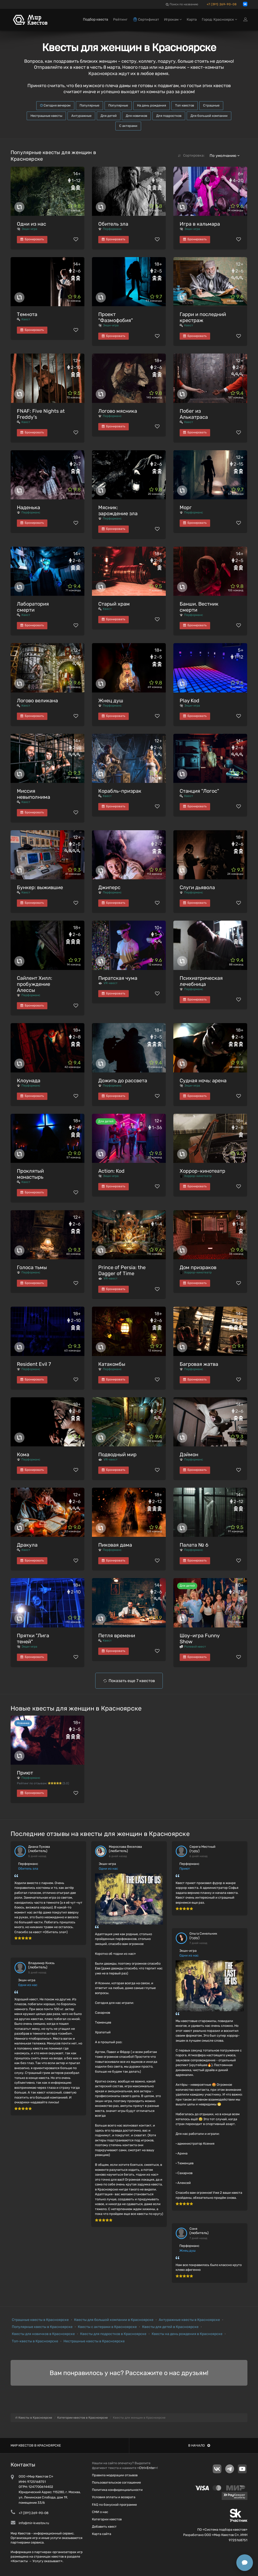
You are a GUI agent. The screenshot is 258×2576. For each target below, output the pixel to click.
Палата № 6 (194, 1545)
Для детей (109, 116)
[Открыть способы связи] (244, 2562)
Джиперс (109, 887)
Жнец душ (110, 701)
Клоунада (28, 1080)
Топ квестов (184, 105)
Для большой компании (209, 116)
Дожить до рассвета (122, 1080)
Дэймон (189, 1454)
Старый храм (114, 604)
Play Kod (189, 701)
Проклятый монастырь (30, 1174)
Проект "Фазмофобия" (115, 317)
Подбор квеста (95, 19)
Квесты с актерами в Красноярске (107, 2327)
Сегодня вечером (55, 105)
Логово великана (37, 701)
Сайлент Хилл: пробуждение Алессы (34, 984)
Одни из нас (31, 224)
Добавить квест (104, 2526)
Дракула (27, 1545)
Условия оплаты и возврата (113, 2497)
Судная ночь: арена (203, 1080)
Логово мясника (117, 411)
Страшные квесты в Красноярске (40, 2320)
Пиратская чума (117, 978)
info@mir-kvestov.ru (34, 2523)
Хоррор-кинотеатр (202, 1171)
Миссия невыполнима (33, 794)
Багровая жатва (199, 1364)
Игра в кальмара (200, 224)
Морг (186, 507)
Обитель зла (113, 224)
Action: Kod (111, 1171)
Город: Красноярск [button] (219, 19)
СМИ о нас (100, 2512)
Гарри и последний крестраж (203, 317)
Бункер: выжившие (40, 887)
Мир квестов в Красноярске (36, 2445)
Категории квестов (107, 2519)
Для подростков (168, 116)
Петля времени (116, 1635)
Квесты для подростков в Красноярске (113, 2334)
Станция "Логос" (199, 791)
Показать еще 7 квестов (132, 1680)
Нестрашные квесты (46, 116)
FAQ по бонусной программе (114, 2505)
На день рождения (151, 105)
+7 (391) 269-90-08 (222, 4)
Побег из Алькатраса (194, 414)
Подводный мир (117, 1454)
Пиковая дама (115, 1545)
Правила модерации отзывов (115, 2475)
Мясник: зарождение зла (118, 510)
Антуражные (81, 116)
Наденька (28, 507)
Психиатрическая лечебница (201, 981)
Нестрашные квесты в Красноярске (94, 2341)
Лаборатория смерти (33, 607)
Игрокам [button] (173, 19)
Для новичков (136, 116)
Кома (23, 1454)
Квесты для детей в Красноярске (170, 2327)
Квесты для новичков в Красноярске (43, 2334)
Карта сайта (101, 2534)
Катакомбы (111, 1364)
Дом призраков (198, 1267)
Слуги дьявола (197, 887)
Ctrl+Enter (147, 2468)
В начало (199, 2445)
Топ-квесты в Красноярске (35, 2341)
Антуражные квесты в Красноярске (189, 2320)
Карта (192, 19)
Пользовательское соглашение (116, 2482)
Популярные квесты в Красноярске (42, 2327)
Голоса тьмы (32, 1267)
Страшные (211, 105)
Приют (25, 1773)
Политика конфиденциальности (117, 2490)
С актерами (128, 126)
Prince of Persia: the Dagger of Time (122, 1270)
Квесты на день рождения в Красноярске (187, 2334)
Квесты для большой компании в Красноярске (113, 2320)
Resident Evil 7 (34, 1364)
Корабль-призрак (119, 791)
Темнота (27, 314)
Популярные (89, 105)
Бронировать (32, 239)
